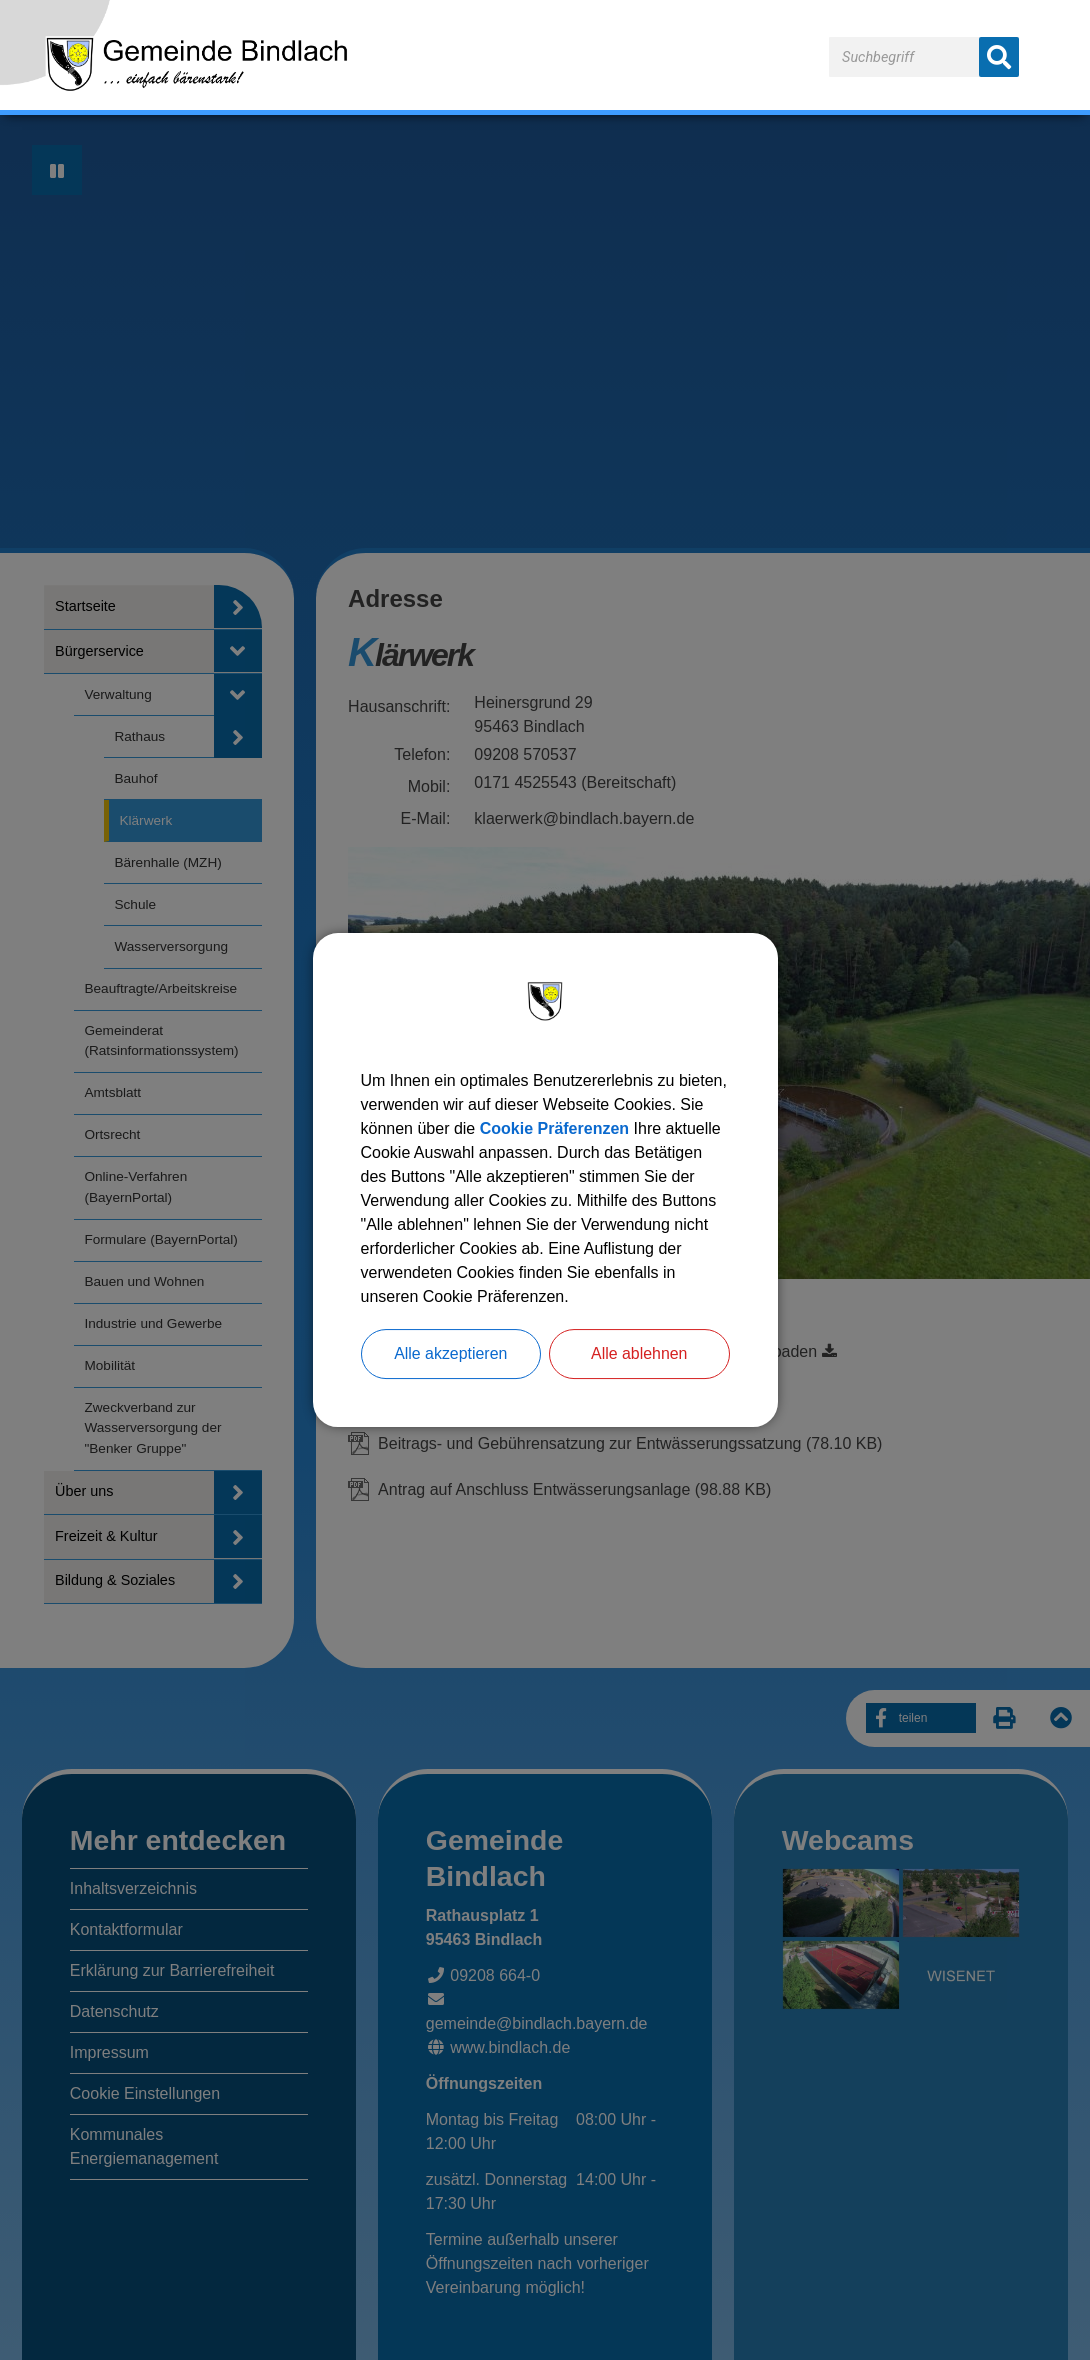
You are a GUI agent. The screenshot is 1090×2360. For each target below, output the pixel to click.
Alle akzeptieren (451, 1353)
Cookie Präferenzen (554, 1128)
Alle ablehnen (639, 1353)
